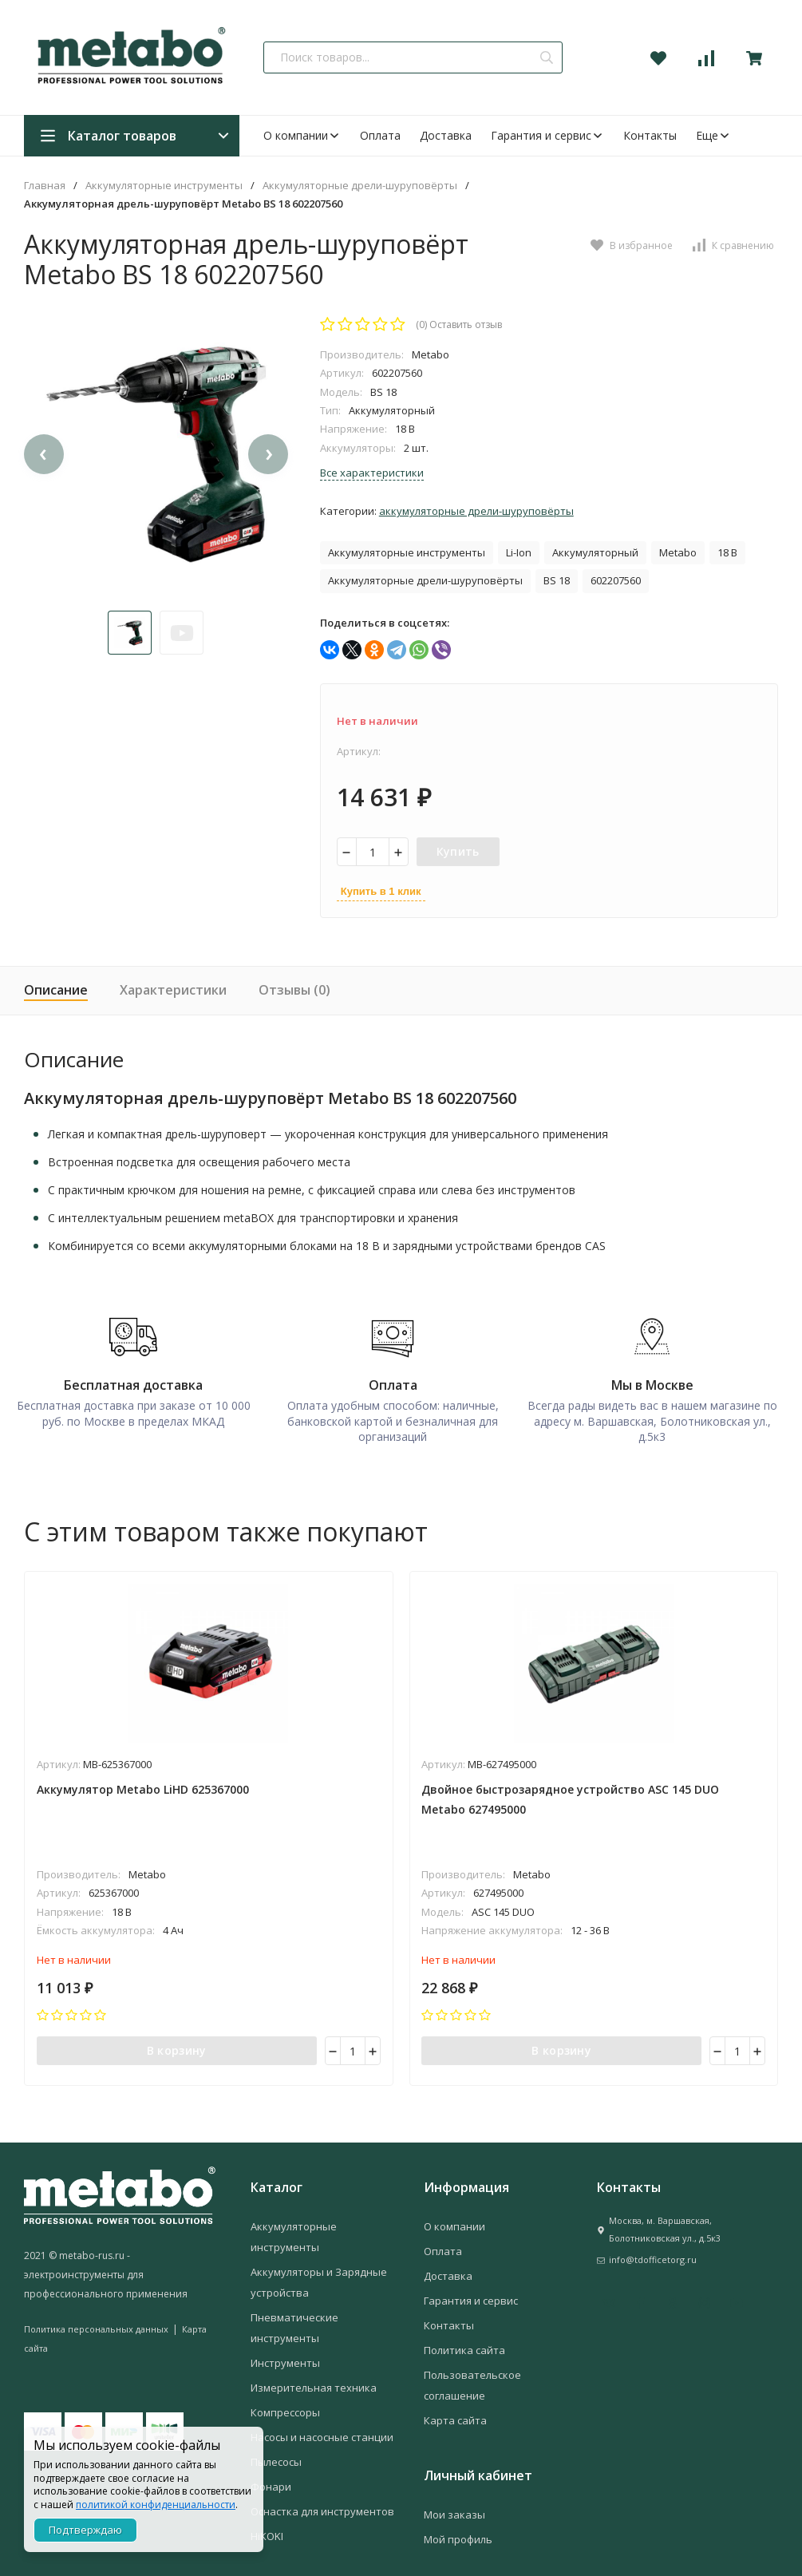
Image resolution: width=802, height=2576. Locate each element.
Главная (44, 185)
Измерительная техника (314, 2378)
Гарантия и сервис (547, 135)
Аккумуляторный (595, 552)
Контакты (650, 135)
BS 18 (556, 580)
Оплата (380, 135)
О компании (302, 135)
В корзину (177, 2037)
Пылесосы (276, 2452)
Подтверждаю (85, 2530)
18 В (727, 552)
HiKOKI (267, 2526)
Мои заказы (454, 2505)
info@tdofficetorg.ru (653, 2250)
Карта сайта (455, 2411)
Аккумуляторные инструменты (164, 185)
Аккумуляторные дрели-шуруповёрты (360, 185)
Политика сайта (464, 2340)
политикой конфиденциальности (155, 2504)
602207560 (616, 580)
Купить (458, 851)
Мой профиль (458, 2530)
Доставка (446, 135)
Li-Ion (518, 552)
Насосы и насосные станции (322, 2427)
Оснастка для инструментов (322, 2502)
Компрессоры (285, 2403)
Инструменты (285, 2353)
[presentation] (44, 498)
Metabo (678, 552)
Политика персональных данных (96, 2319)
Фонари (271, 2477)
